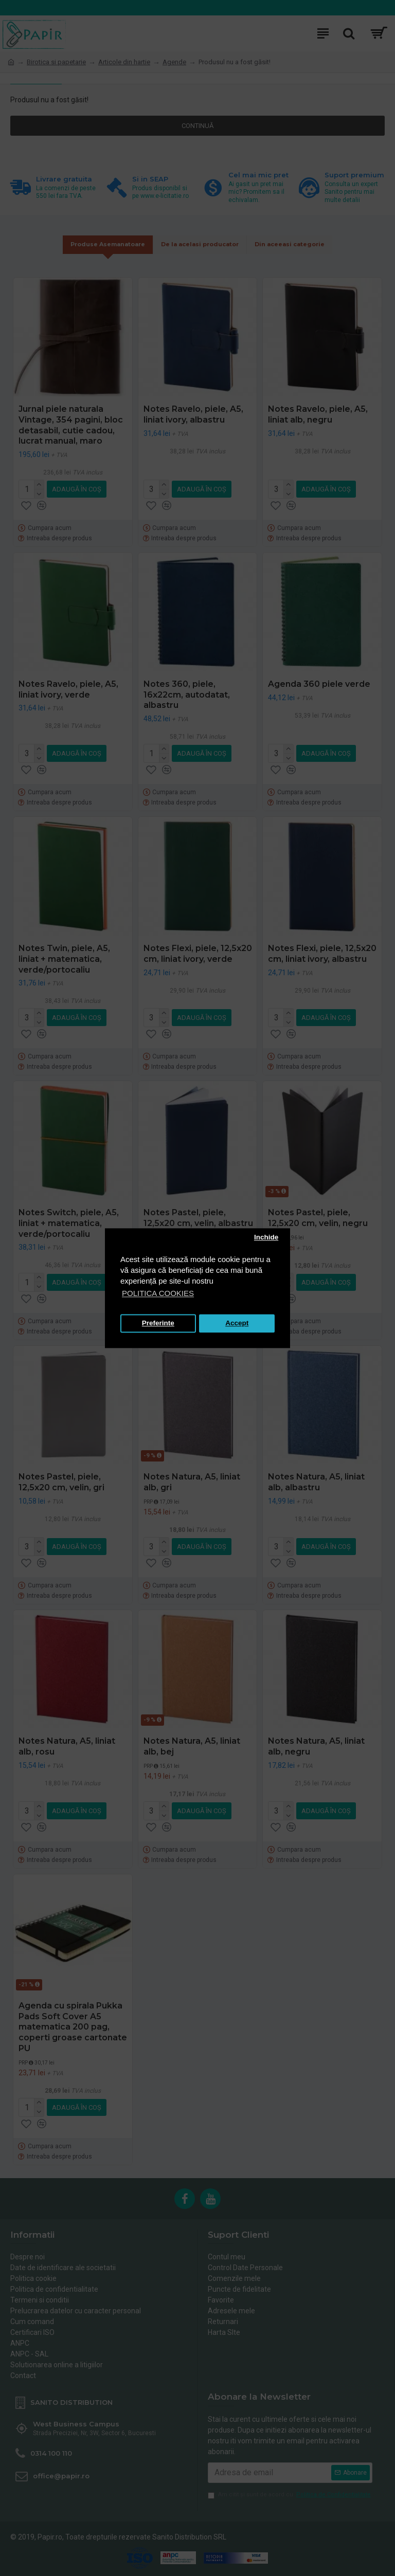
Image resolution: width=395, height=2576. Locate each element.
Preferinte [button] (158, 1323)
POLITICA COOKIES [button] (158, 1293)
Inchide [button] (266, 1237)
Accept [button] (236, 1323)
